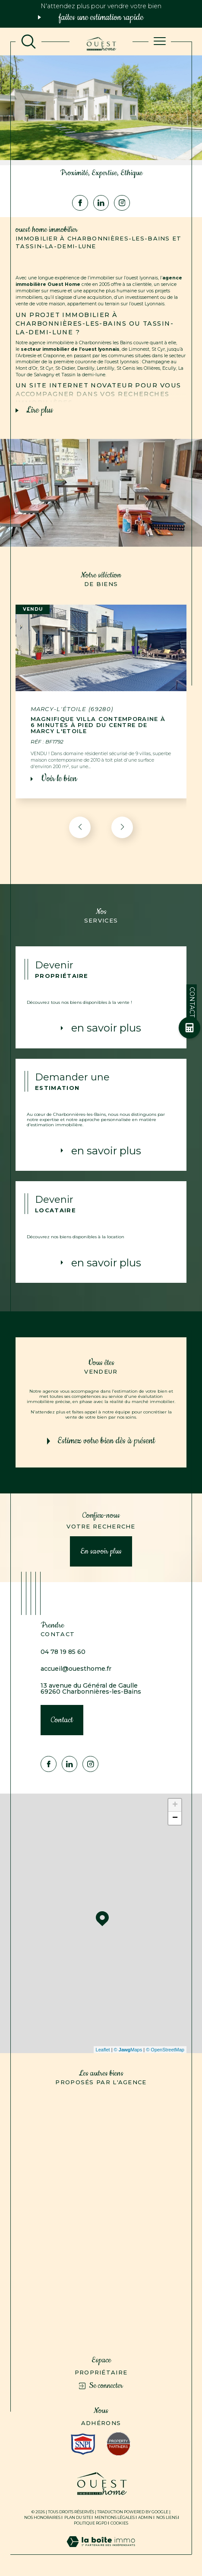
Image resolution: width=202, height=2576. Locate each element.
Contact (192, 1002)
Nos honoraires (42, 2517)
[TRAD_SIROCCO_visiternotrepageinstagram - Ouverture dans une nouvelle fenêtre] (122, 203)
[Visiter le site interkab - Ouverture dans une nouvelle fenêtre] (83, 2444)
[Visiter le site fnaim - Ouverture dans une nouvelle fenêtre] (118, 2444)
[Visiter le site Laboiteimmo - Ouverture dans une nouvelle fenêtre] (100, 2550)
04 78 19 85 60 (63, 1652)
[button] (122, 827)
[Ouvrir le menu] (159, 41)
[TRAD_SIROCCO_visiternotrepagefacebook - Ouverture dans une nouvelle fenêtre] (80, 203)
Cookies (119, 2523)
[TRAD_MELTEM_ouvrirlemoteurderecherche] (28, 41)
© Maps (128, 2049)
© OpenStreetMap (165, 2049)
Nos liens (166, 2517)
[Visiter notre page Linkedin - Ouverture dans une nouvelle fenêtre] (101, 203)
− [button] (175, 1818)
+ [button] (175, 1805)
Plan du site (77, 2517)
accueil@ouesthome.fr (76, 1668)
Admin (145, 2517)
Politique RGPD (90, 2523)
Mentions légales (115, 2517)
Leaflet (103, 2049)
